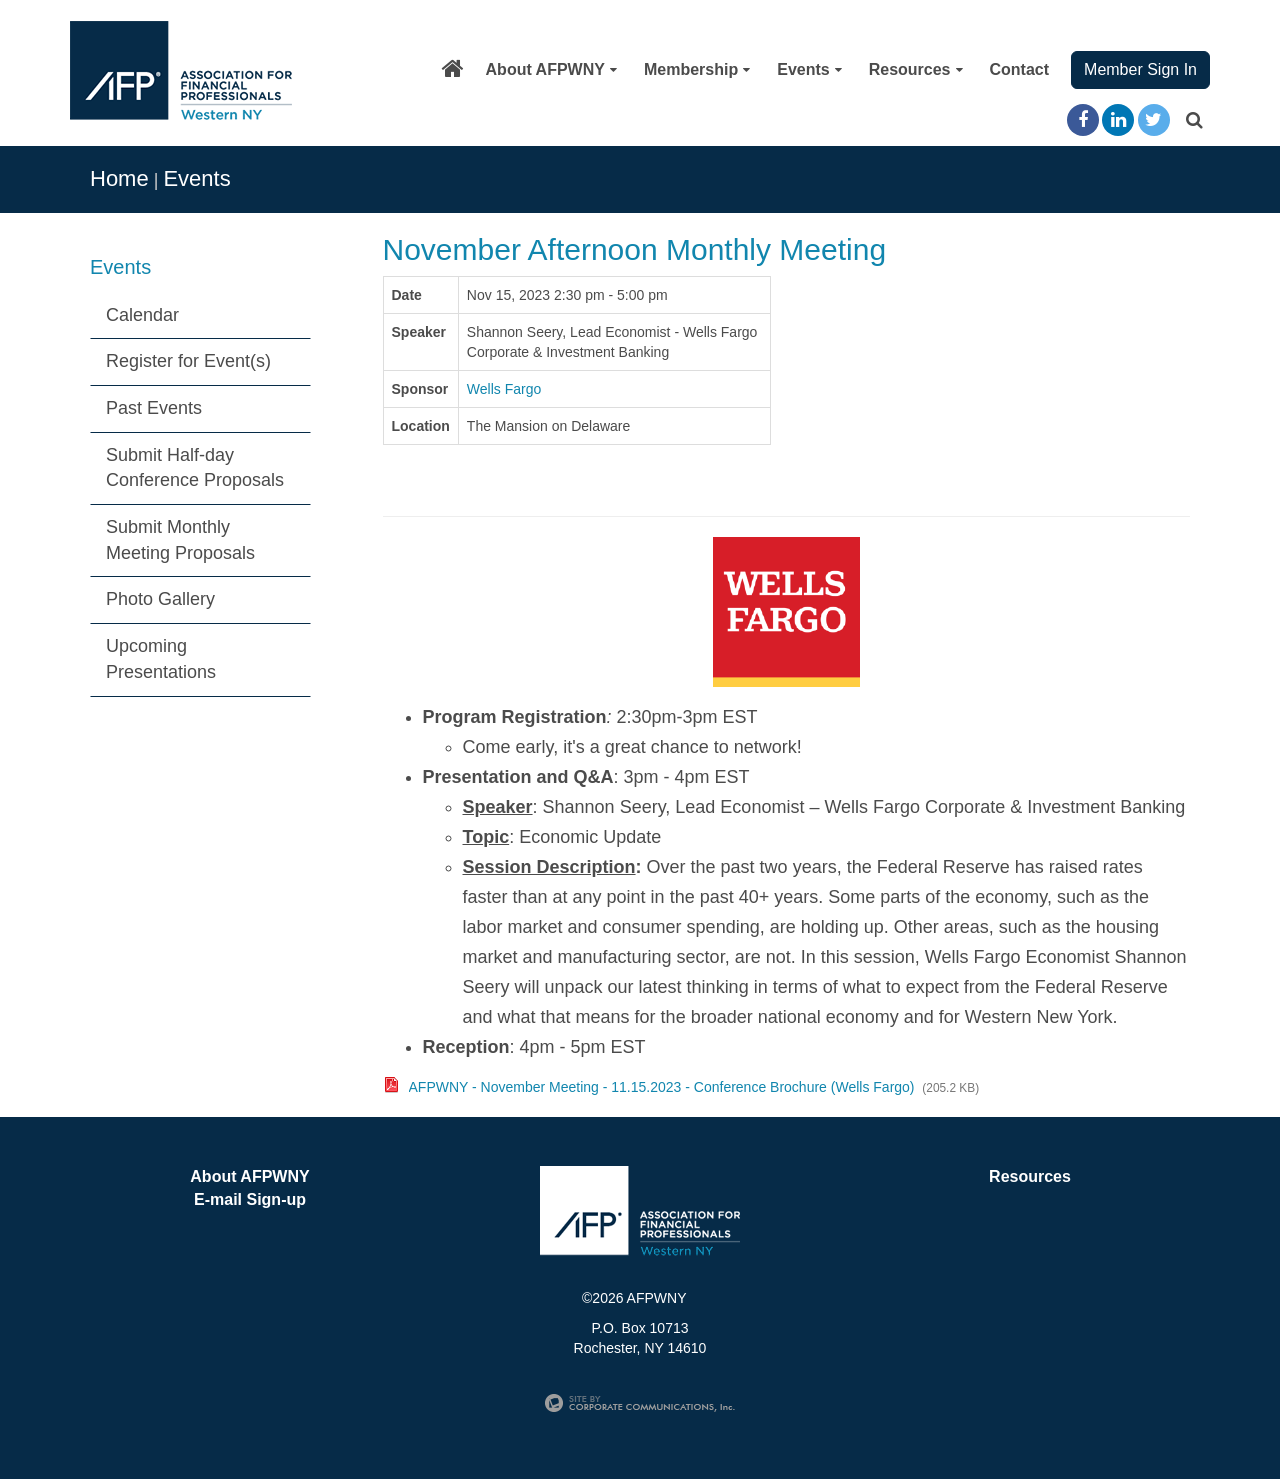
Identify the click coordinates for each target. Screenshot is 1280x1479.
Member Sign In (1140, 69)
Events (809, 69)
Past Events (154, 408)
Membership (697, 69)
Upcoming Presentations (161, 659)
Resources (916, 69)
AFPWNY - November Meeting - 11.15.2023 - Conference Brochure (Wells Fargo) (662, 1087)
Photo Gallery (160, 599)
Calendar (142, 315)
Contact (1020, 69)
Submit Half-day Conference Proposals (195, 468)
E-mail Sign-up (250, 1199)
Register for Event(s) (188, 361)
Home (119, 178)
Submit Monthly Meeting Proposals (180, 540)
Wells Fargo (504, 389)
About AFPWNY (551, 69)
